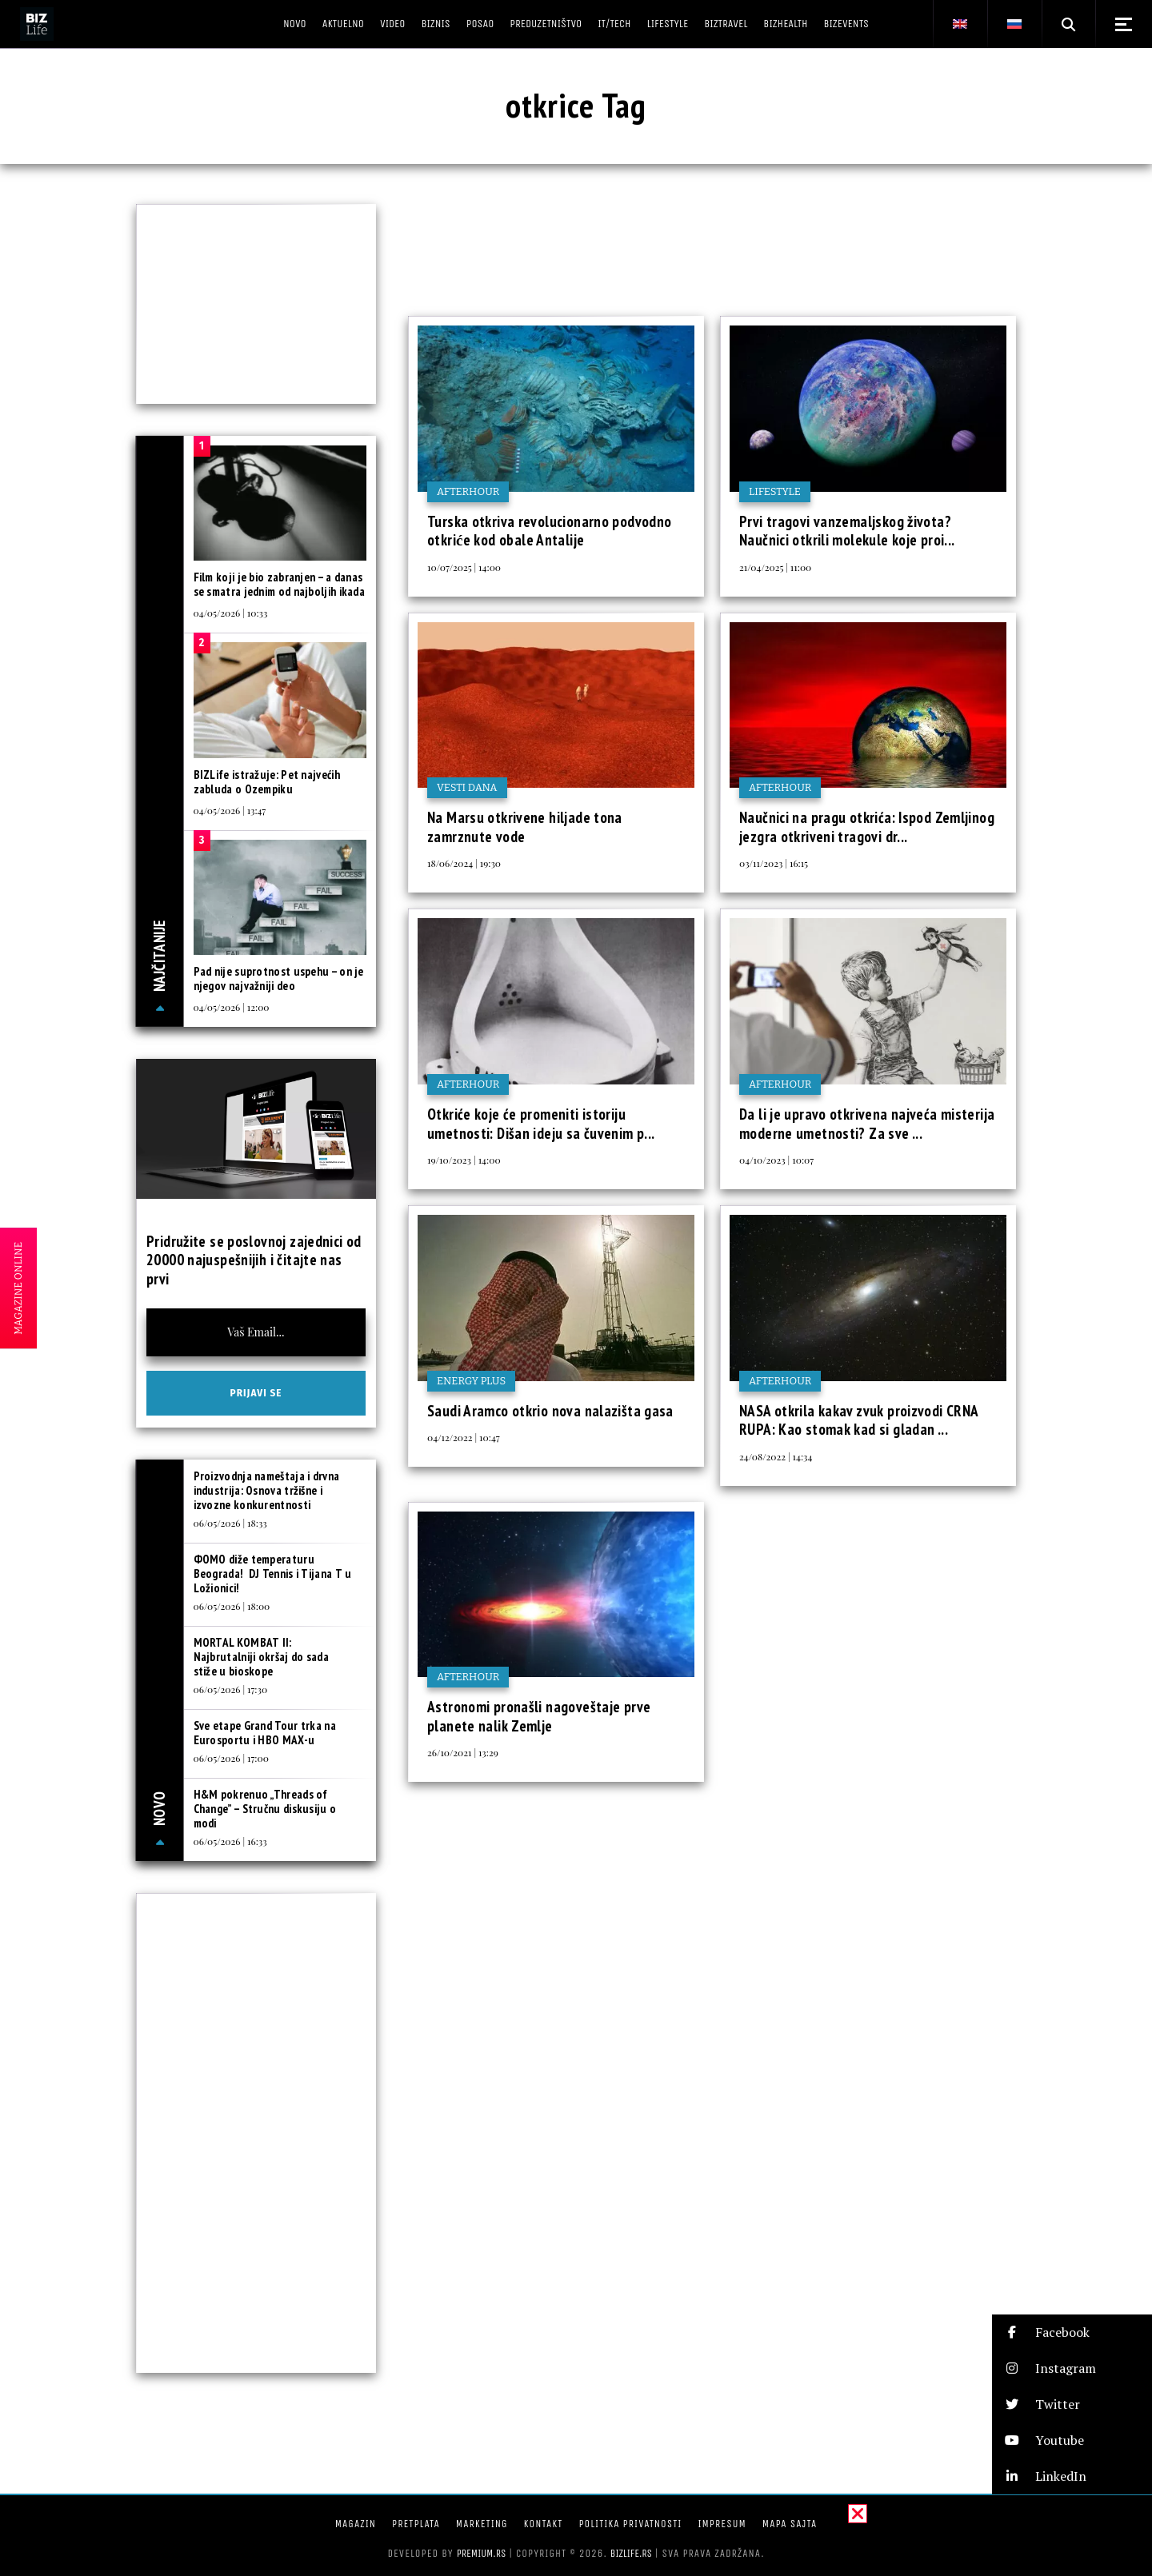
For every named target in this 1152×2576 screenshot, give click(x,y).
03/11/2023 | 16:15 (773, 863)
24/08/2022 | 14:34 (775, 1456)
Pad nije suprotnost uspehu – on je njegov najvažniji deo (279, 978)
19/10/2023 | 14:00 (464, 1159)
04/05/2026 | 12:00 (232, 1006)
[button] (1072, 2332)
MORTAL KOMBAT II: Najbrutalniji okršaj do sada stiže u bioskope (261, 1657)
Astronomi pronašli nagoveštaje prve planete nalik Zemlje (538, 1716)
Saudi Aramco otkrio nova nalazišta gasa (550, 1410)
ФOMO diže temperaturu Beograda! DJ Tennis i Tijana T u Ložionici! (273, 1574)
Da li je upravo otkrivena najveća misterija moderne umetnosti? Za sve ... (866, 1123)
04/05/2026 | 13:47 (230, 810)
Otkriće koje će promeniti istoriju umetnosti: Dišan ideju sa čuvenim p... (540, 1123)
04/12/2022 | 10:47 (463, 1437)
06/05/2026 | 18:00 (232, 1606)
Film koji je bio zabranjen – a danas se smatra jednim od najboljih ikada (280, 584)
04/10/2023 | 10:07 (776, 1159)
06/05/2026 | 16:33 (230, 1841)
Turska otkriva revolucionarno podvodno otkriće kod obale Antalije (549, 531)
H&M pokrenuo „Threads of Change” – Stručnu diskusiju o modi (265, 1809)
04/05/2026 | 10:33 (231, 612)
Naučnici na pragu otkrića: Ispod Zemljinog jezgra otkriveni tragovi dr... (866, 827)
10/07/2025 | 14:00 (464, 567)
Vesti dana (467, 787)
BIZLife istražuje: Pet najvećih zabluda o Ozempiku (267, 782)
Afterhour (468, 491)
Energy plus (471, 1381)
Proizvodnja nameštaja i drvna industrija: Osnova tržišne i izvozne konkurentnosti (267, 1490)
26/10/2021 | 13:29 (462, 1752)
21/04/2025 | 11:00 (775, 567)
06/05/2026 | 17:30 (231, 1689)
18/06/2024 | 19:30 (464, 863)
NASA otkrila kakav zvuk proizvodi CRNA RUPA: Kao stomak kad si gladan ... (858, 1420)
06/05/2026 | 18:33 (230, 1522)
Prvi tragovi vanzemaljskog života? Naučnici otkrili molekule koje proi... (846, 531)
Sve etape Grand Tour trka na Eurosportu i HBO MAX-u (265, 1732)
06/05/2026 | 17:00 (231, 1757)
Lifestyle (775, 491)
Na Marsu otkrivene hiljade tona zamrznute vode (524, 827)
